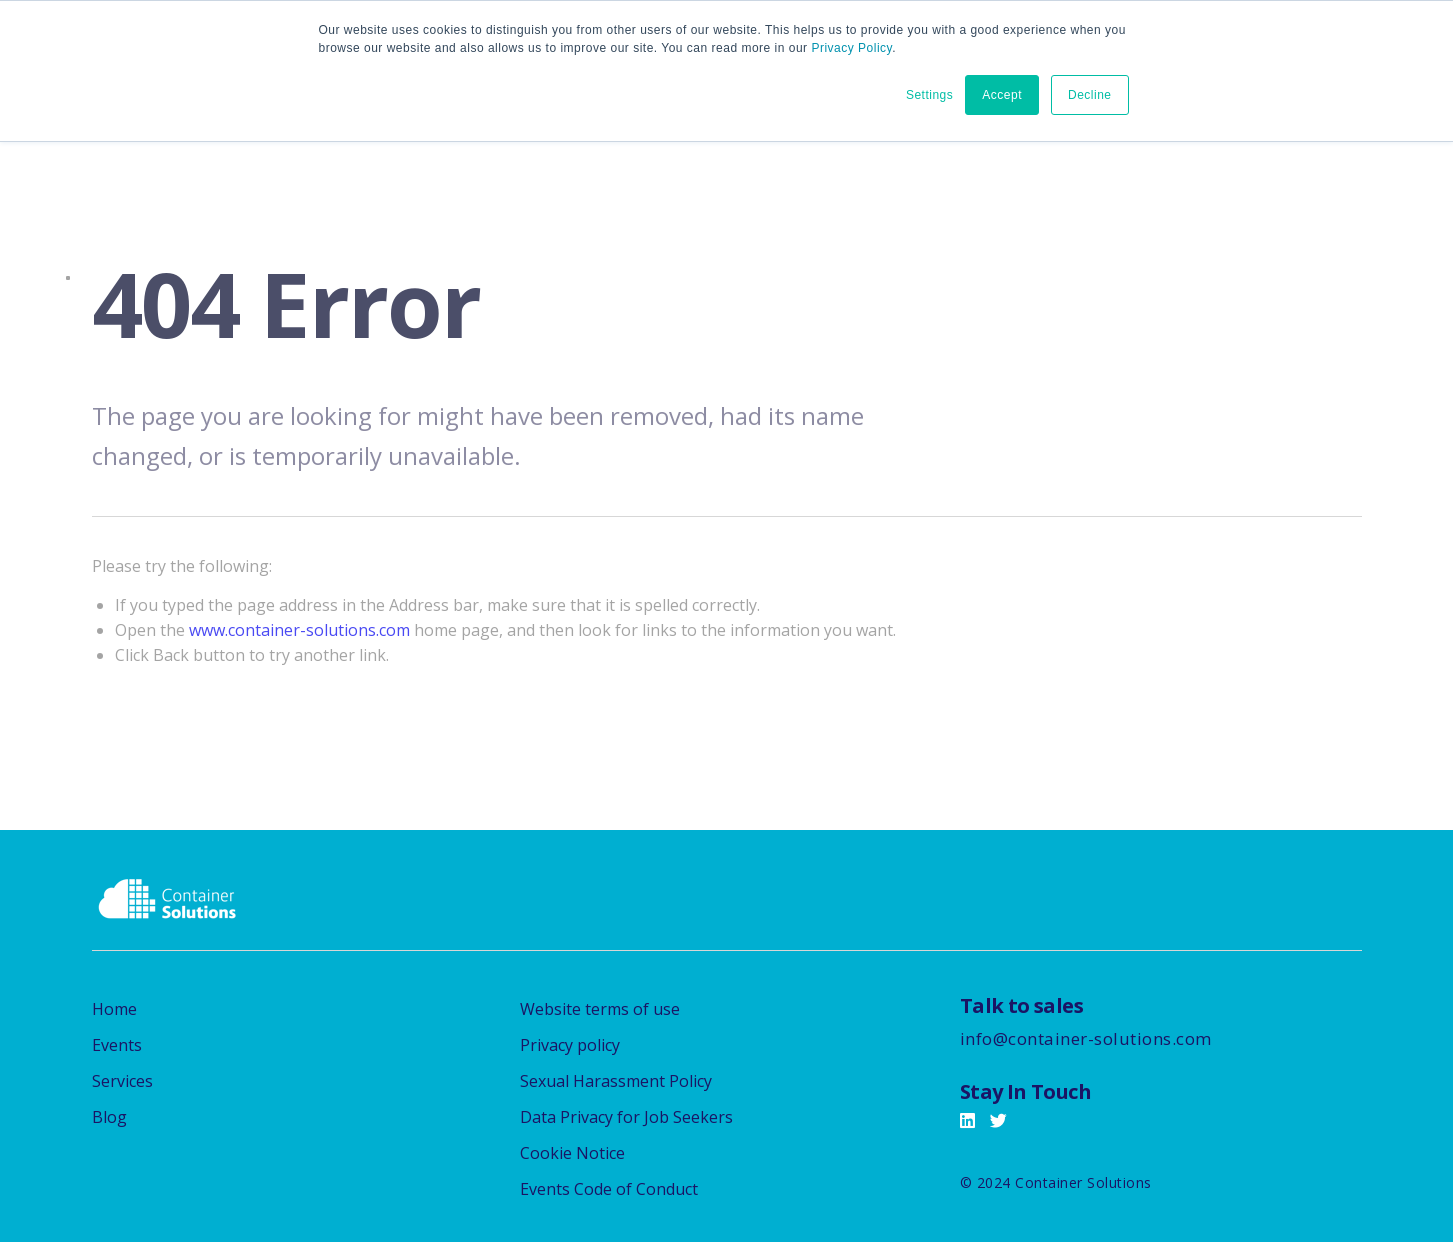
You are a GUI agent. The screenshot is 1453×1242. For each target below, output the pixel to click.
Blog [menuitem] (109, 1117)
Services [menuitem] (122, 1081)
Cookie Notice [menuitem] (572, 1153)
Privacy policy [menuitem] (570, 1045)
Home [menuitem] (114, 1009)
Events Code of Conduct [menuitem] (609, 1189)
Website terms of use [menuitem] (600, 1009)
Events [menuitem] (117, 1045)
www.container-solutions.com (299, 630)
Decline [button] (1090, 95)
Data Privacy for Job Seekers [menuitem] (626, 1117)
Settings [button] (929, 95)
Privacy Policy (851, 48)
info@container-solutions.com (1086, 1038)
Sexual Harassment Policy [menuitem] (616, 1081)
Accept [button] (1002, 95)
